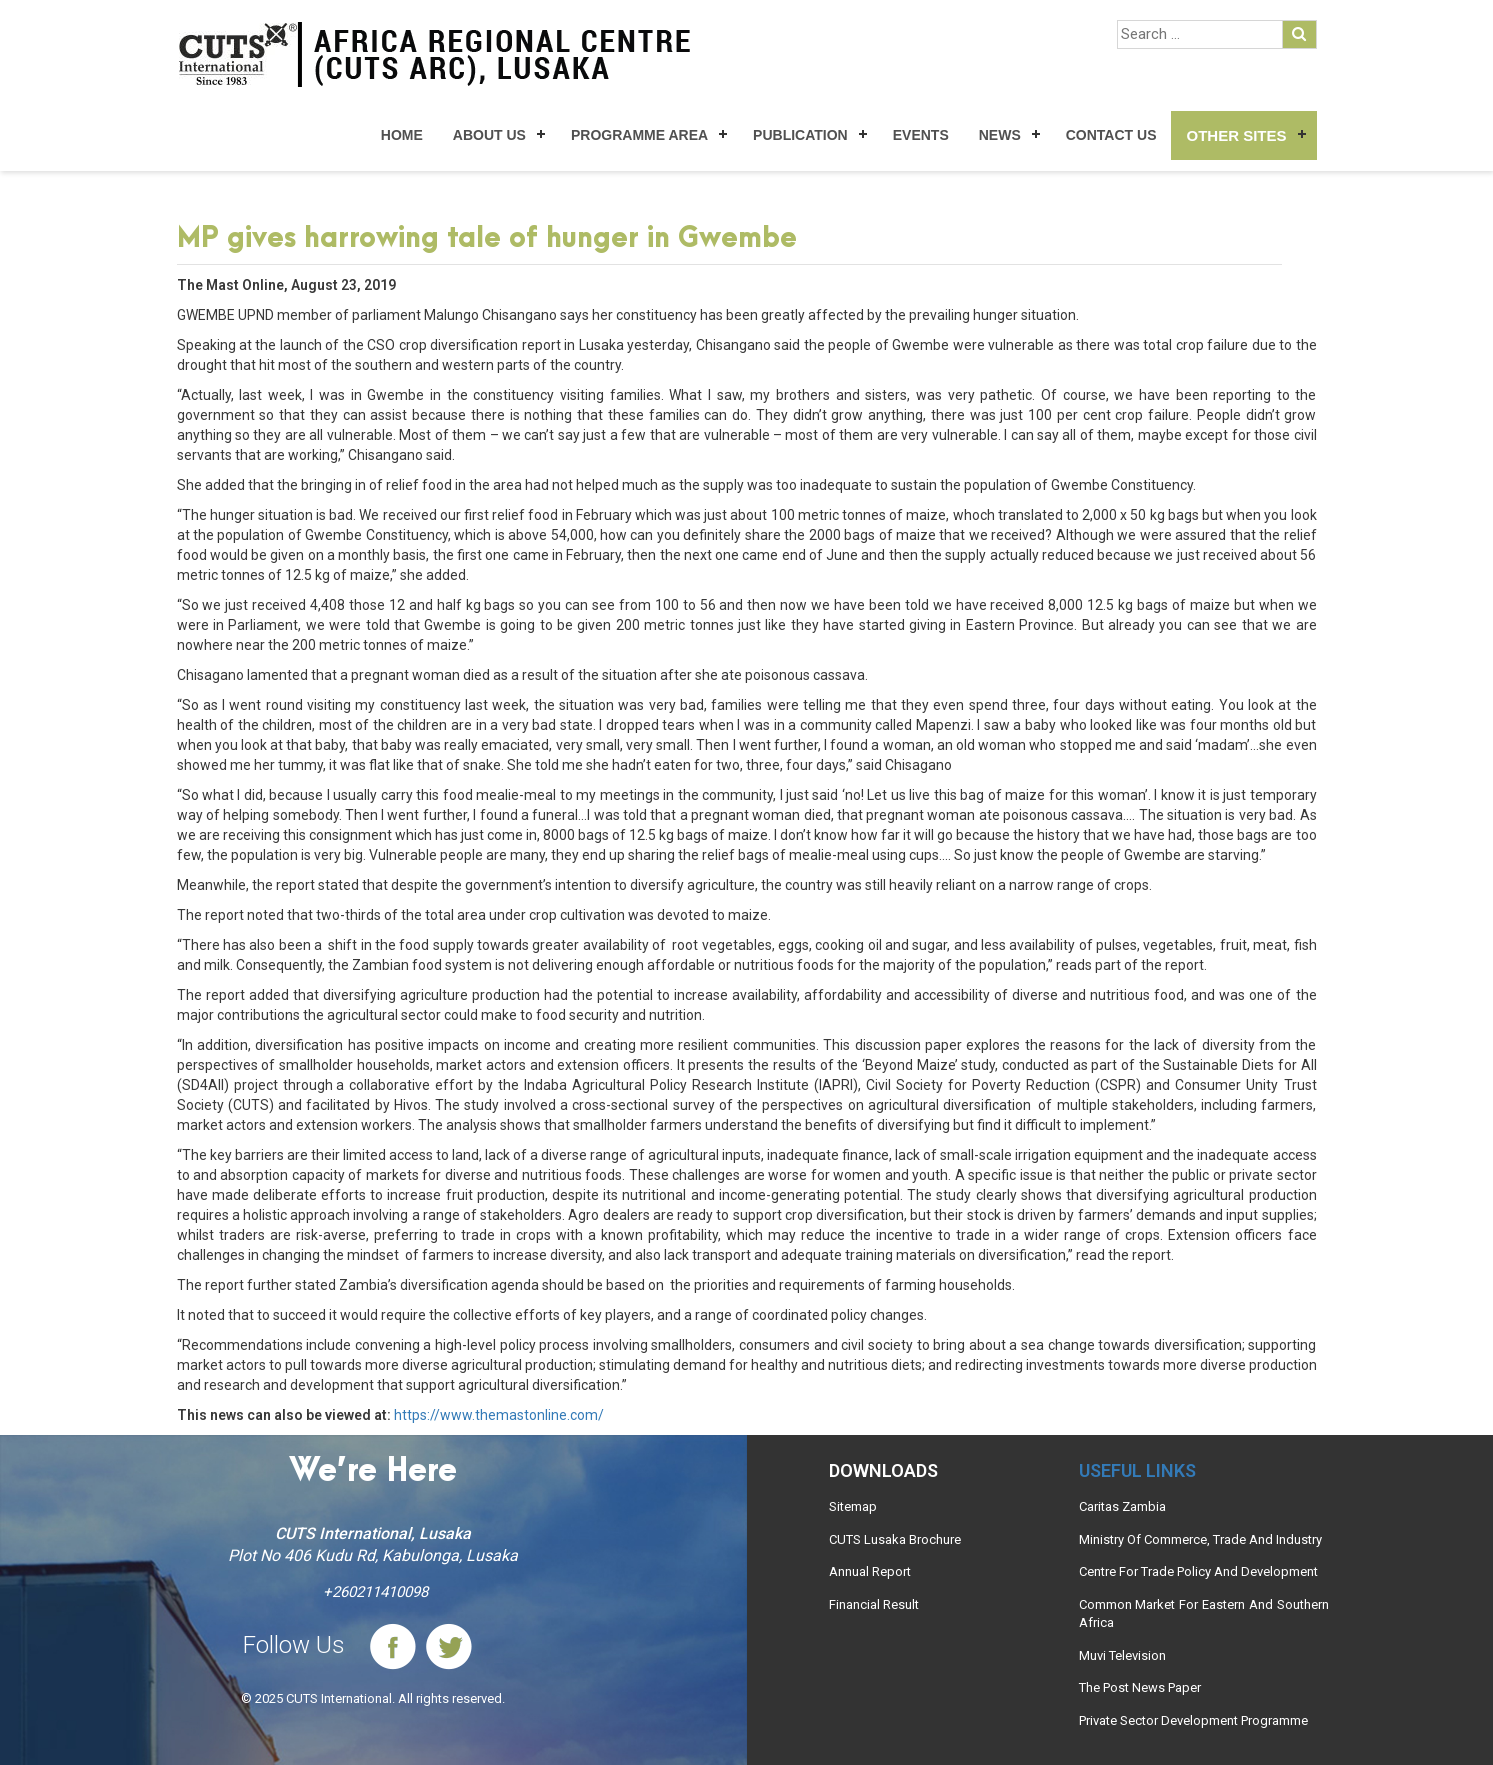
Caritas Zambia (1122, 1506)
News (1000, 135)
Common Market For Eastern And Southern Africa (1204, 1614)
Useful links (1137, 1470)
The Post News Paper (1140, 1687)
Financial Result (874, 1604)
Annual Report (870, 1571)
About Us (489, 135)
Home (402, 135)
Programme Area (639, 135)
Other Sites (1236, 135)
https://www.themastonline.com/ (499, 1415)
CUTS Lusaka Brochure (895, 1539)
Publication (800, 135)
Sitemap (853, 1506)
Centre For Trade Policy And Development (1198, 1571)
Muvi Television (1122, 1655)
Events (921, 135)
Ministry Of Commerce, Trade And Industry (1200, 1539)
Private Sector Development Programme (1193, 1720)
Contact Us (1111, 135)
